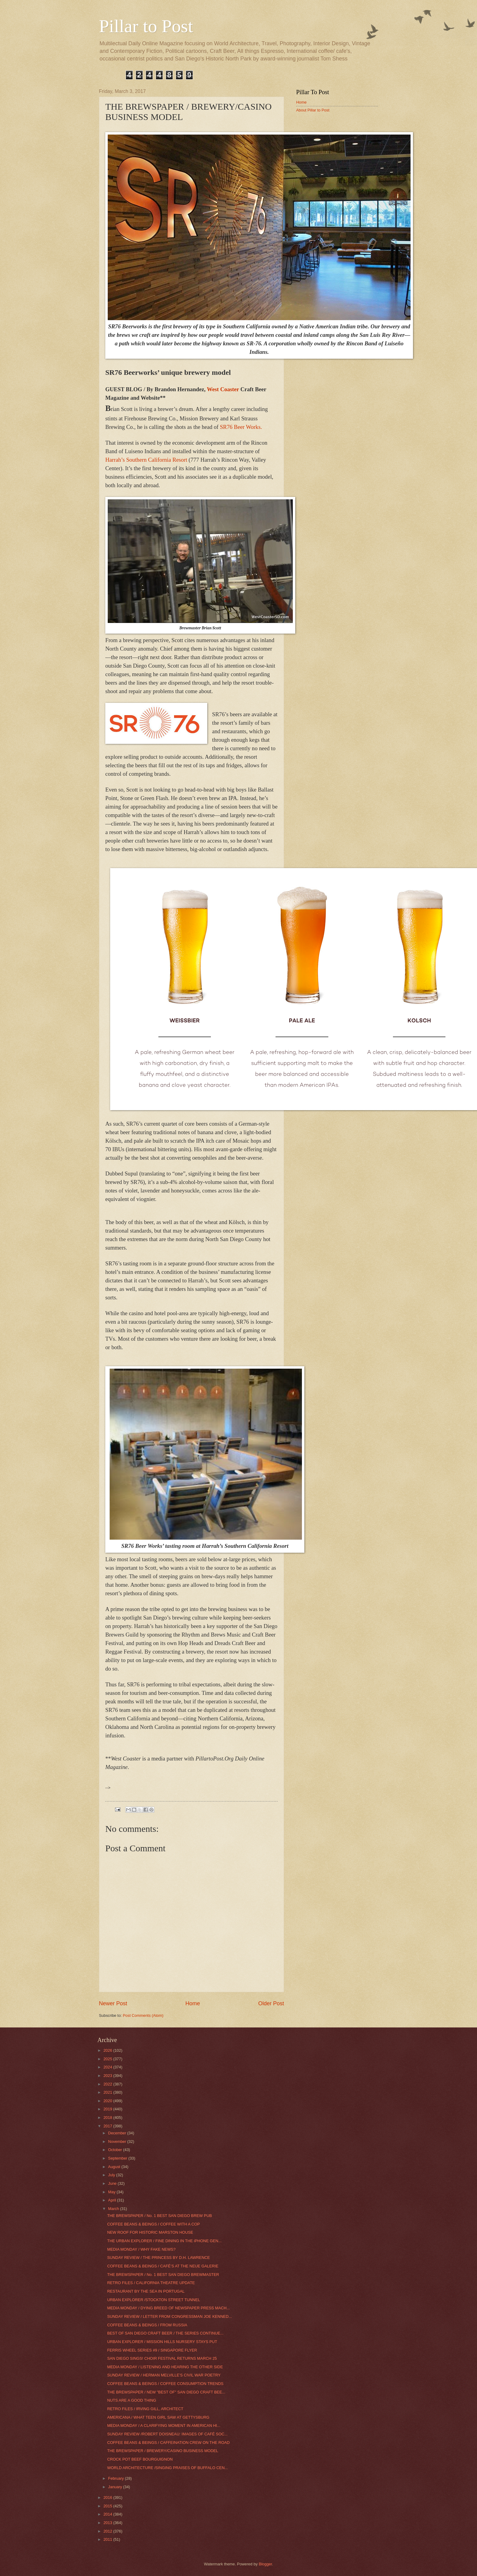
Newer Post (113, 2003)
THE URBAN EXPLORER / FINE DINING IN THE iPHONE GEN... (164, 2241)
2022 (108, 2084)
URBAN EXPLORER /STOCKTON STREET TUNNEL (153, 2299)
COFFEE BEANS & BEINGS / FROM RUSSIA (147, 2325)
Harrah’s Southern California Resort (147, 460)
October (115, 2149)
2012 (108, 2531)
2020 (108, 2101)
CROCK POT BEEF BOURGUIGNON (140, 2459)
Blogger (265, 2564)
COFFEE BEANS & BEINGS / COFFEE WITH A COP (153, 2224)
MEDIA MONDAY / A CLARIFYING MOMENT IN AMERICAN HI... (163, 2425)
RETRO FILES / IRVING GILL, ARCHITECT (145, 2409)
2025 (108, 2059)
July (112, 2175)
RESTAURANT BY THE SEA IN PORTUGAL (145, 2291)
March (114, 2208)
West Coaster (223, 389)
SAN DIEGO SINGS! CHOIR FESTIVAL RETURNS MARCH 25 (162, 2358)
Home (192, 2003)
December (117, 2133)
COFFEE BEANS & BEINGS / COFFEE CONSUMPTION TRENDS (165, 2383)
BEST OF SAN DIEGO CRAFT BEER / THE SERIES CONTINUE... (165, 2333)
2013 (108, 2522)
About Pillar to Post (313, 110)
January (115, 2487)
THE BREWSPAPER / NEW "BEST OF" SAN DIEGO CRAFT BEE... (166, 2392)
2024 (108, 2067)
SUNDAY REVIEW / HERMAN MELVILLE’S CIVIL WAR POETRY (164, 2375)
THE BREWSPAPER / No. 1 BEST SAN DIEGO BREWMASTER (163, 2274)
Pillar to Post (146, 26)
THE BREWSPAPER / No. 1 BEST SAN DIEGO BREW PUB (159, 2215)
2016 (108, 2497)
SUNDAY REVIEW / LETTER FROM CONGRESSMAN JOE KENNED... (169, 2316)
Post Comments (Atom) (143, 2015)
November (117, 2141)
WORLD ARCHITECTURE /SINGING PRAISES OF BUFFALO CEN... (167, 2467)
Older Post (271, 2003)
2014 (108, 2514)
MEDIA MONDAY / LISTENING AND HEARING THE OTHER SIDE (165, 2367)
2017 (108, 2126)
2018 (108, 2117)
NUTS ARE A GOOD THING (131, 2400)
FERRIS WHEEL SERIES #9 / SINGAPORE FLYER (152, 2350)
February (116, 2478)
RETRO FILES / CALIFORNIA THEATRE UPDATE (151, 2282)
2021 (108, 2092)
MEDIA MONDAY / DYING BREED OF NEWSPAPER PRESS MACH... (168, 2308)
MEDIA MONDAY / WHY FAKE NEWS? (141, 2249)
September (118, 2158)
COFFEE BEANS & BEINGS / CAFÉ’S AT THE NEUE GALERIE (162, 2266)
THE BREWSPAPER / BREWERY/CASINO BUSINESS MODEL (162, 2450)
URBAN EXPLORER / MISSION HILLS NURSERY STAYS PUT (162, 2341)
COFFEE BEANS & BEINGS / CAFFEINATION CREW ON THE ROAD (168, 2442)
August (114, 2166)
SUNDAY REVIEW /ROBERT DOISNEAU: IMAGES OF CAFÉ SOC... (167, 2434)
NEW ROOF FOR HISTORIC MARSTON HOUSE (150, 2232)
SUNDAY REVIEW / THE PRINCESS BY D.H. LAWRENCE (158, 2257)
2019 (108, 2109)
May (112, 2192)
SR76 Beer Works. (241, 427)
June (113, 2183)
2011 (108, 2539)
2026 (108, 2050)
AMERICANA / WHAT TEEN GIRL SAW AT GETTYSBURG (158, 2417)
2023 (108, 2075)
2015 (108, 2506)
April (112, 2200)
